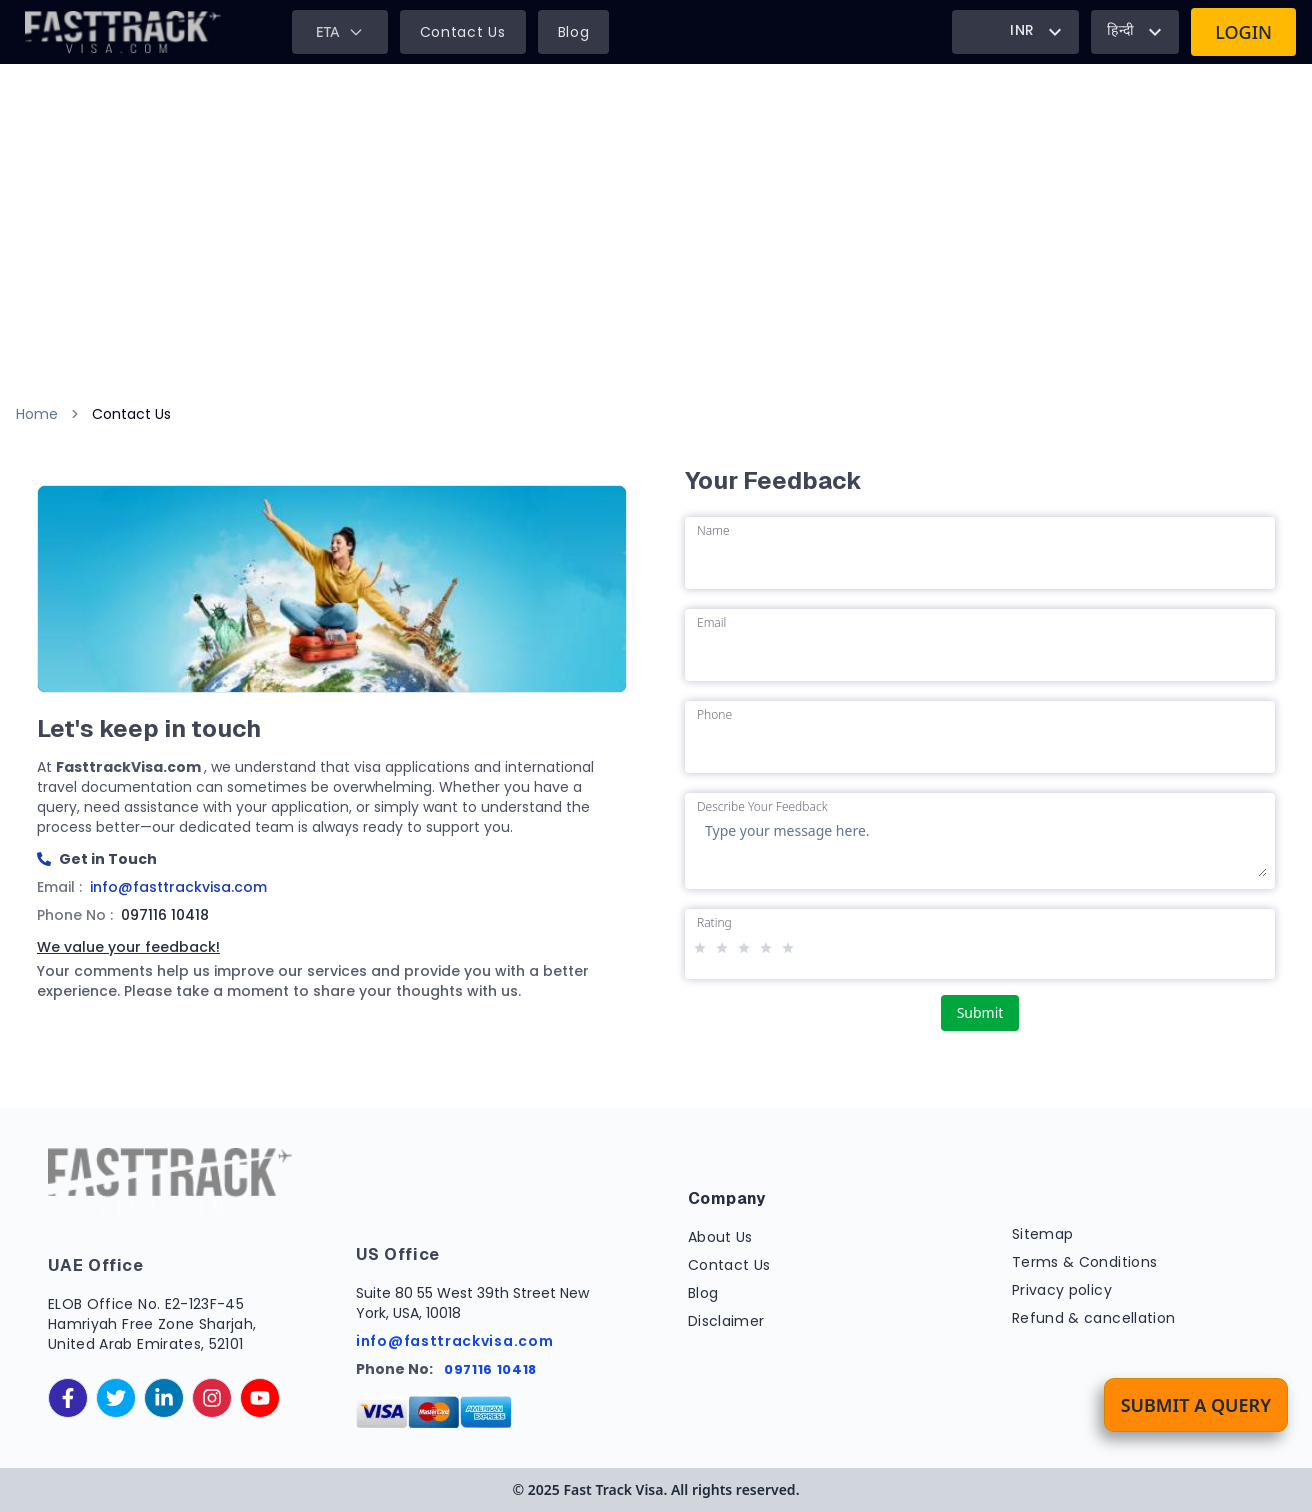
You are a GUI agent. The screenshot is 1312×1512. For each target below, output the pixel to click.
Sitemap (1042, 1234)
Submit (980, 1012)
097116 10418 (490, 1369)
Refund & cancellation (1093, 1318)
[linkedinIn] (164, 1398)
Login (1243, 32)
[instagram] (212, 1398)
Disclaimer (726, 1321)
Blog (574, 32)
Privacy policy (1062, 1290)
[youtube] (260, 1398)
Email (711, 623)
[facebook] (68, 1398)
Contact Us (463, 32)
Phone (714, 715)
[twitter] (116, 1398)
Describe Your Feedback (762, 807)
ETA (340, 31)
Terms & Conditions (1084, 1262)
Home (37, 414)
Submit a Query (1196, 1405)
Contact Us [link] (131, 414)
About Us (720, 1237)
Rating (714, 923)
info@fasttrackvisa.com (454, 1341)
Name (713, 531)
